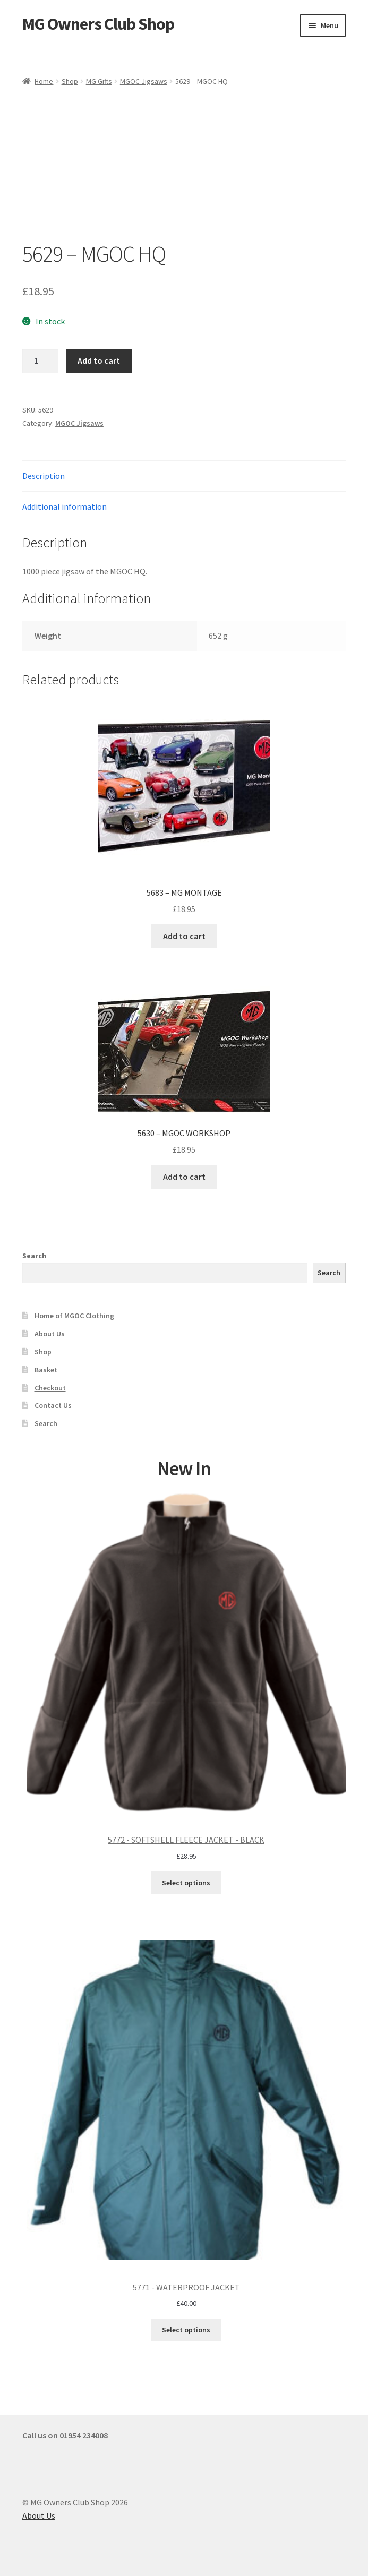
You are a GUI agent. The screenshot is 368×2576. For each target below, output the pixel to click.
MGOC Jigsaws (143, 81)
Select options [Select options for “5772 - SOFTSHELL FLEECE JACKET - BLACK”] (186, 1882)
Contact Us (53, 1405)
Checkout (50, 1388)
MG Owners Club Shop (98, 24)
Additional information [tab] (64, 506)
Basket (46, 1370)
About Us (50, 1333)
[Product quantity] (40, 361)
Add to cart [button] (184, 936)
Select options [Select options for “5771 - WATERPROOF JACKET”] (186, 2329)
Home (44, 81)
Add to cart (99, 360)
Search (34, 1255)
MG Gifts (99, 81)
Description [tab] (43, 475)
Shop (70, 81)
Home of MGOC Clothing (74, 1315)
